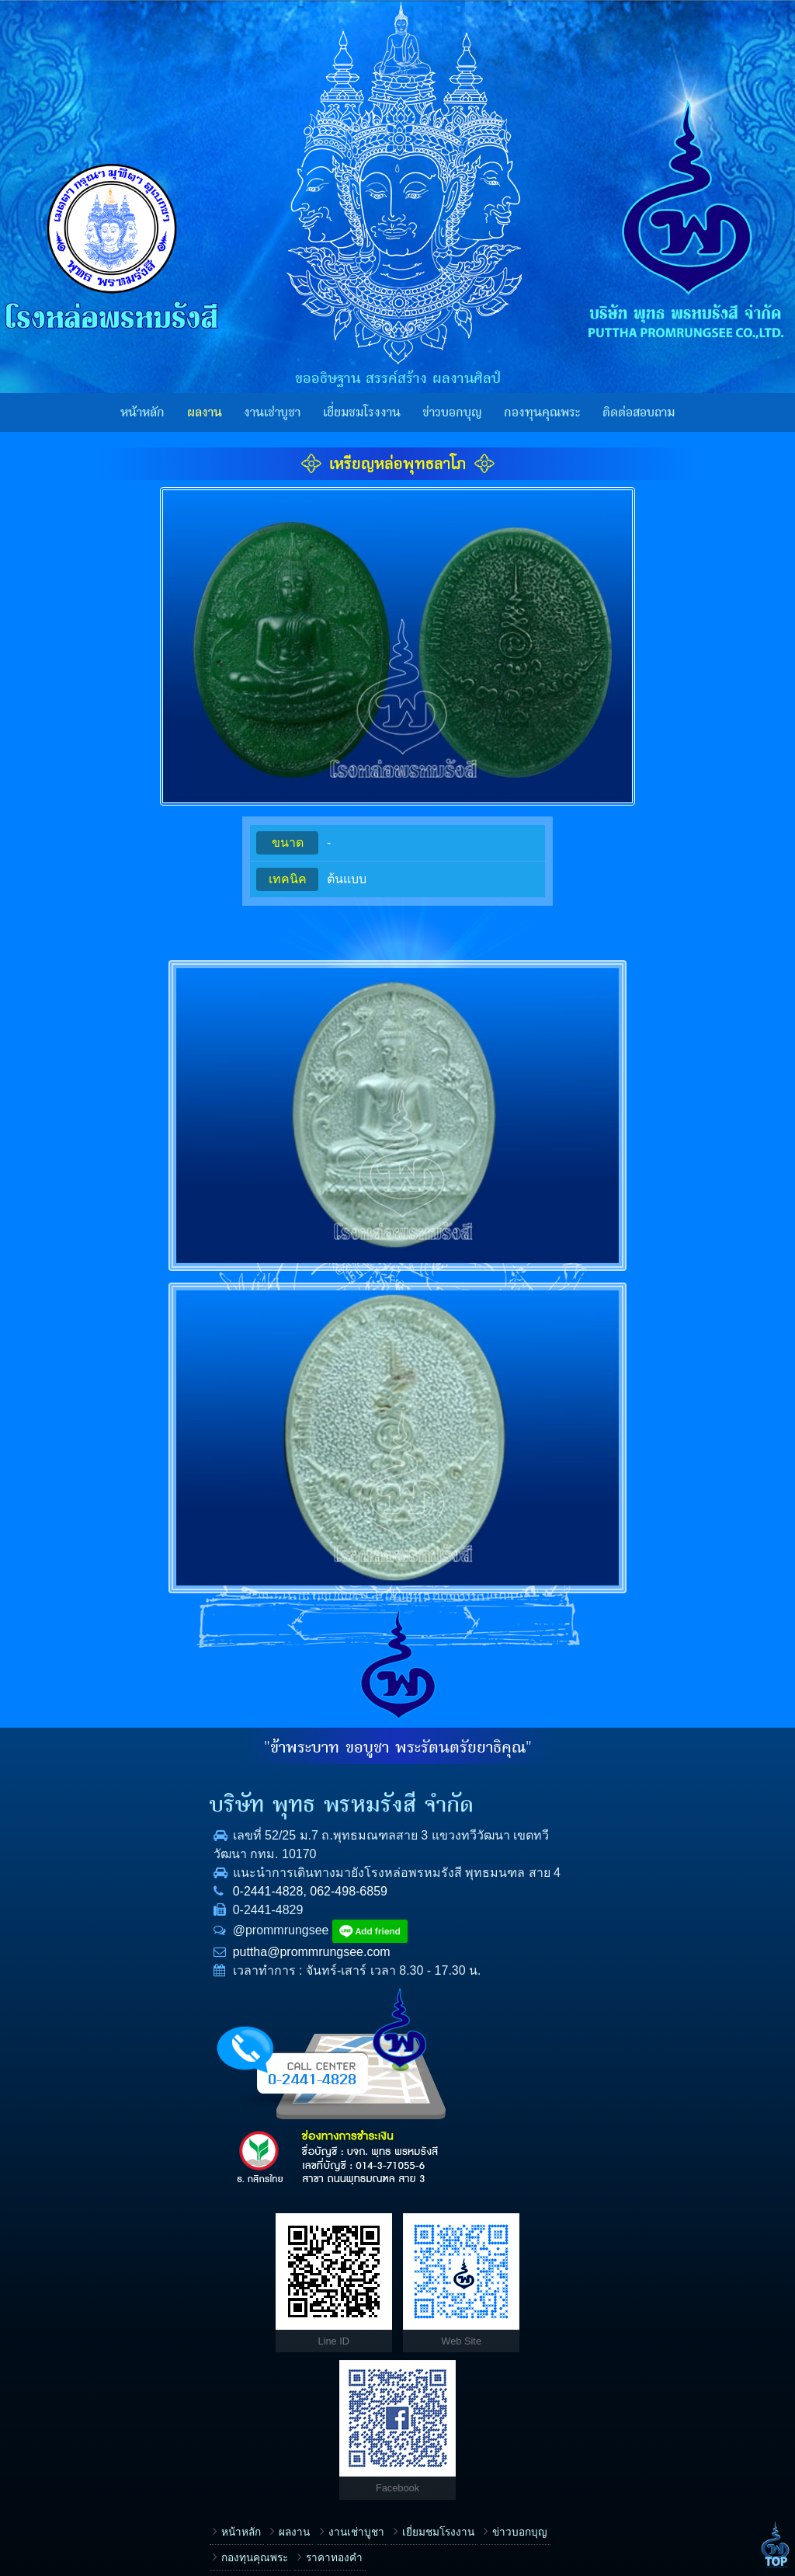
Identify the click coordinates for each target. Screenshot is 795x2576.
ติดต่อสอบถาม (638, 412)
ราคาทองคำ (162, 2266)
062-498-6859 (177, 1909)
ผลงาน (204, 412)
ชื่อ (423, 2282)
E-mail (431, 2380)
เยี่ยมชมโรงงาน (362, 412)
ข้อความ (437, 2430)
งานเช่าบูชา (272, 412)
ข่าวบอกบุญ (452, 412)
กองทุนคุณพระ (542, 412)
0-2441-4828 (96, 1909)
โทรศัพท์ (436, 2331)
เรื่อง (427, 2232)
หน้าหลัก (142, 412)
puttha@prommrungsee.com (140, 1970)
